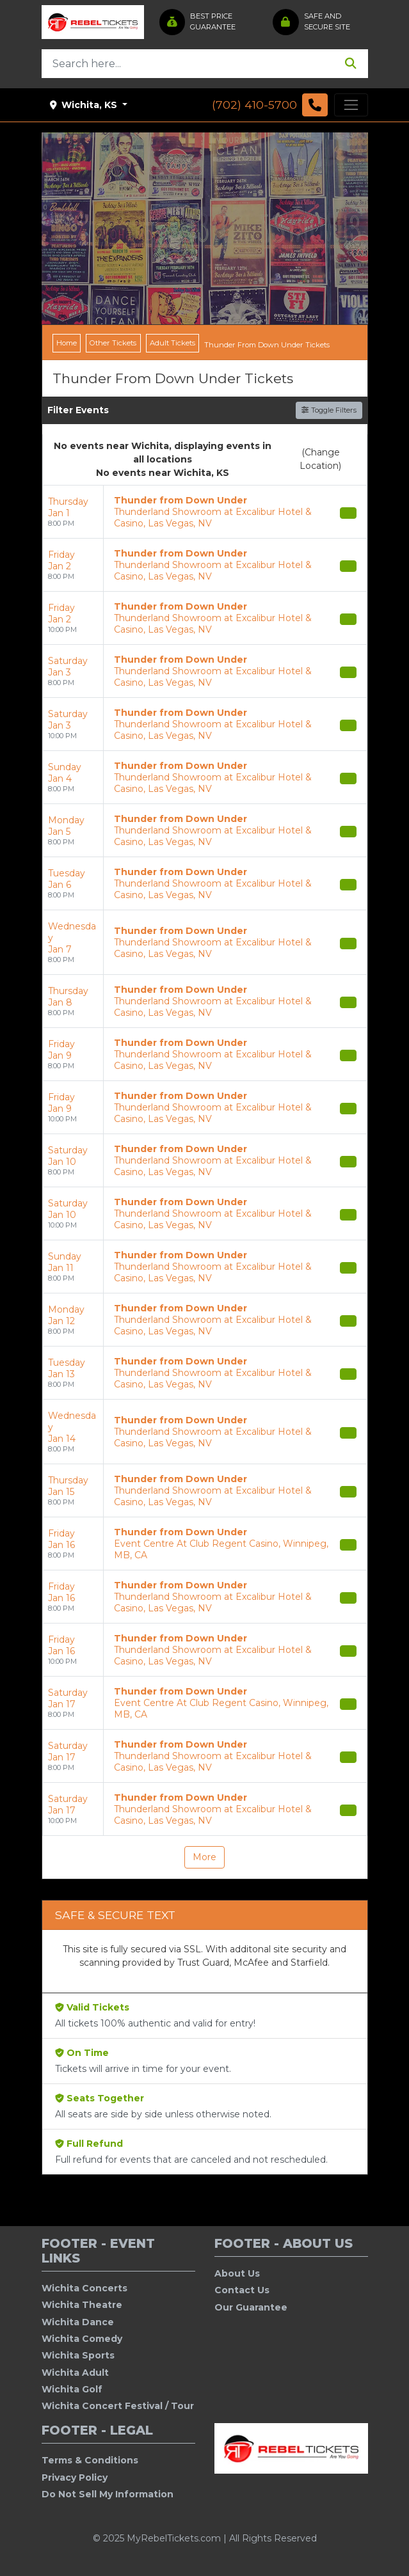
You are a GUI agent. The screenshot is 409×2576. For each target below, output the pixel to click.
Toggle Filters (328, 410)
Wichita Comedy (82, 2338)
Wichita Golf (72, 2389)
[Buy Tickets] (348, 513)
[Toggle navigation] (350, 104)
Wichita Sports (78, 2355)
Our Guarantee (250, 2307)
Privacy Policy (75, 2477)
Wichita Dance (78, 2322)
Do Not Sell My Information (107, 2494)
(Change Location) (320, 458)
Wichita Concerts (84, 2288)
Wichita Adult (75, 2372)
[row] (204, 512)
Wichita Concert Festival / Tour (118, 2406)
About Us (237, 2273)
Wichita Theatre (82, 2305)
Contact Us (241, 2290)
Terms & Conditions (90, 2460)
